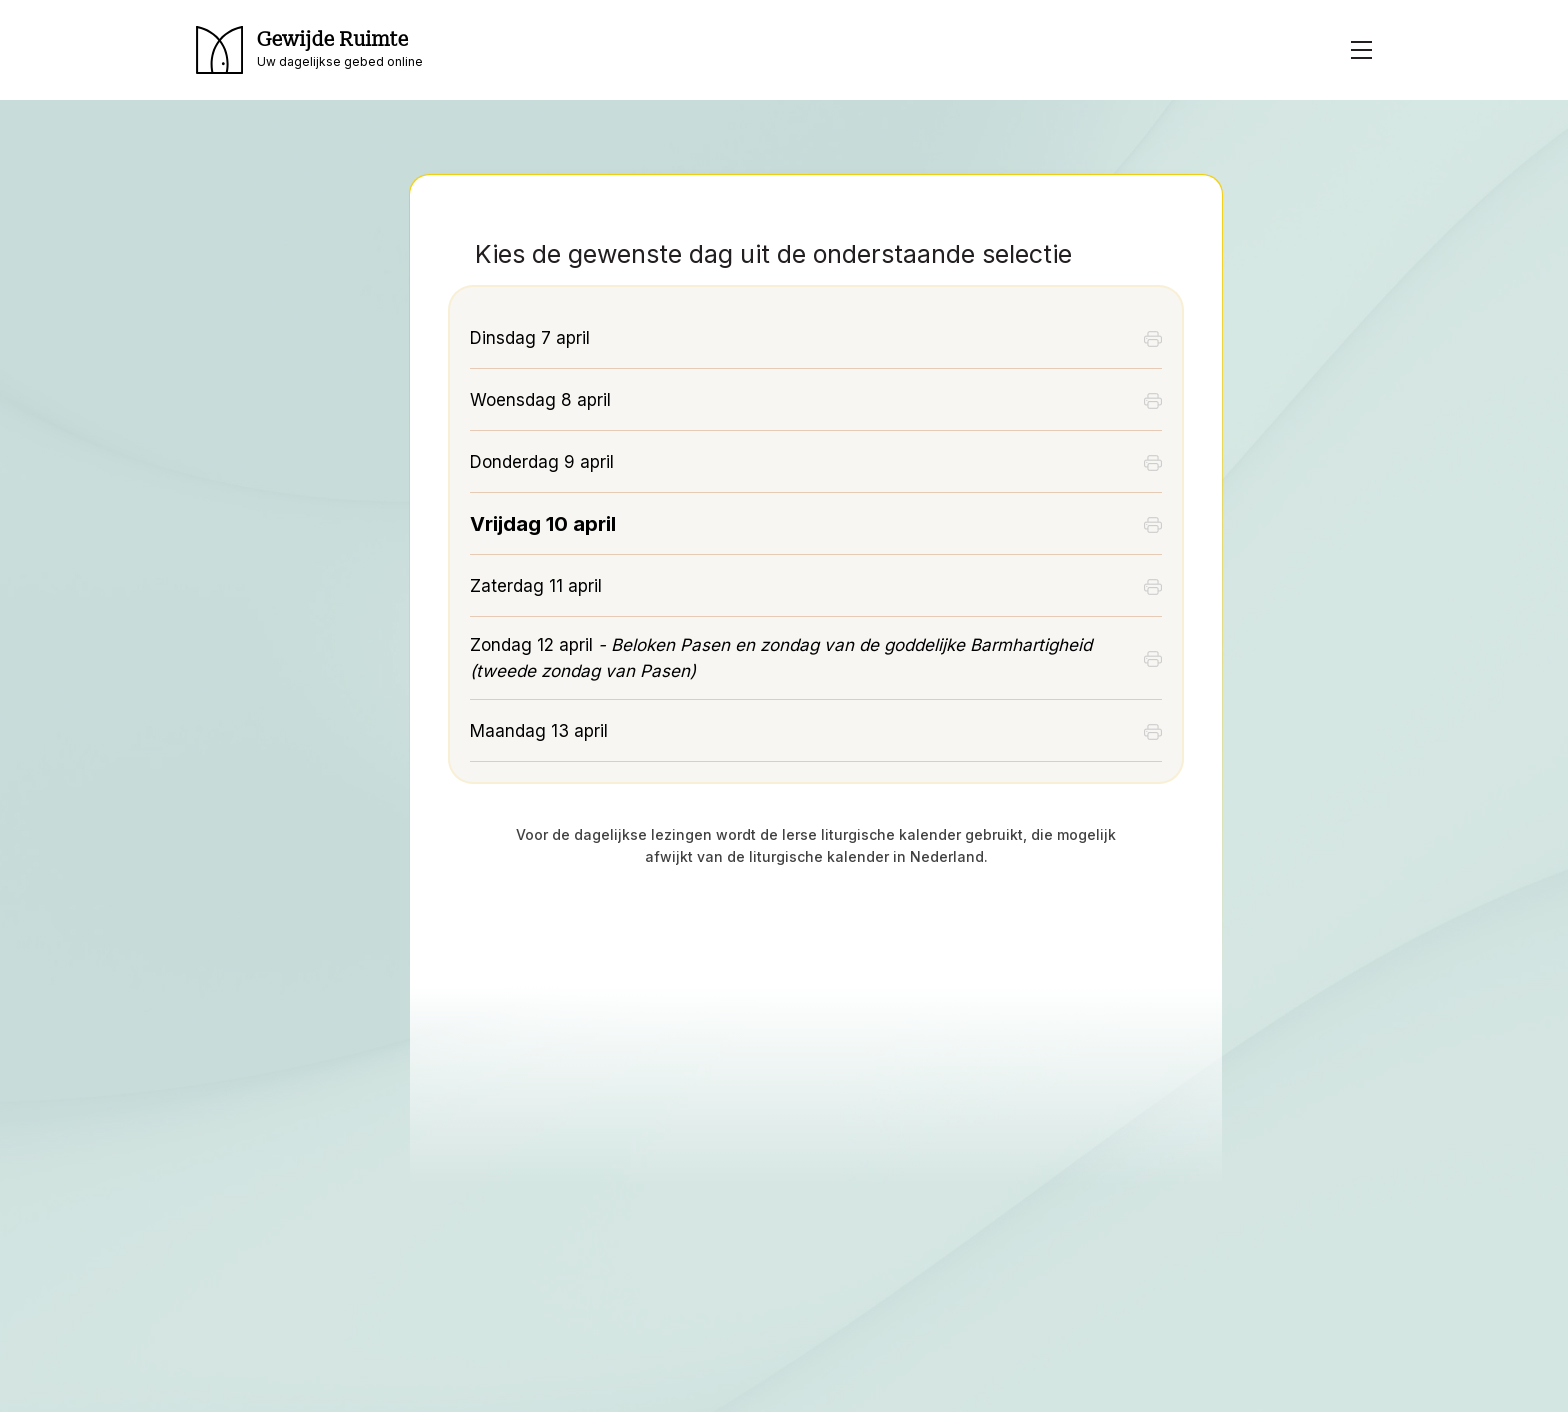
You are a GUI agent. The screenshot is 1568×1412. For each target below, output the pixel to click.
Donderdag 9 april (542, 462)
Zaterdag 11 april (536, 586)
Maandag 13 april (539, 731)
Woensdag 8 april (540, 400)
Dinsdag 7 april (530, 338)
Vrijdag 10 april (543, 524)
